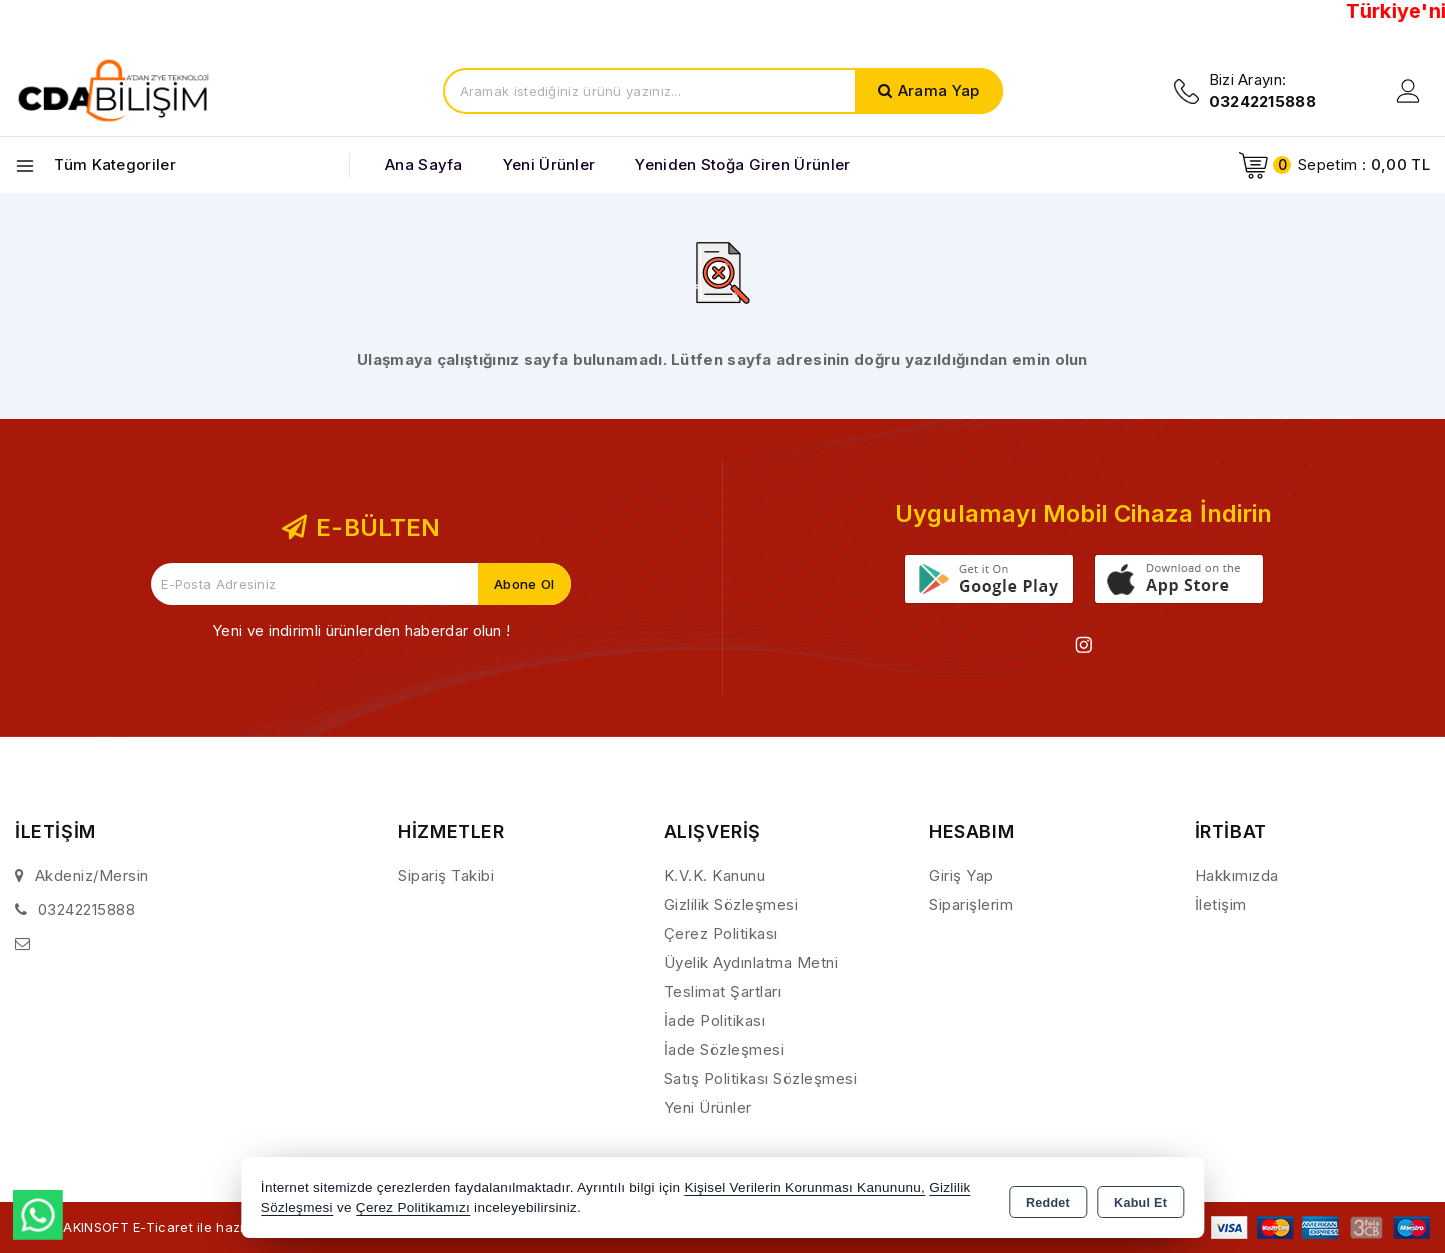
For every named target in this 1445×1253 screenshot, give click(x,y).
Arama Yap (939, 90)
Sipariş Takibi (446, 875)
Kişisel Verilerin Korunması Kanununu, (804, 1187)
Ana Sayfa (424, 164)
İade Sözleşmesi (724, 1049)
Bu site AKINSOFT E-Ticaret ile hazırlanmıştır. (175, 1226)
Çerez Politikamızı (413, 1207)
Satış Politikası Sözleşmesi (761, 1078)
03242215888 (87, 909)
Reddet (1048, 1199)
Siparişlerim (971, 904)
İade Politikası (715, 1020)
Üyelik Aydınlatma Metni (751, 962)
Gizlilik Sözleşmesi (731, 904)
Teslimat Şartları (723, 991)
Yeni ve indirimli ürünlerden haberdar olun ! (361, 630)
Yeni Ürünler (708, 1107)
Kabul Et (1140, 1199)
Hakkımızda (1237, 875)
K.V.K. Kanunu (715, 875)
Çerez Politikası (721, 933)
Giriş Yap (961, 875)
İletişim (1221, 904)
